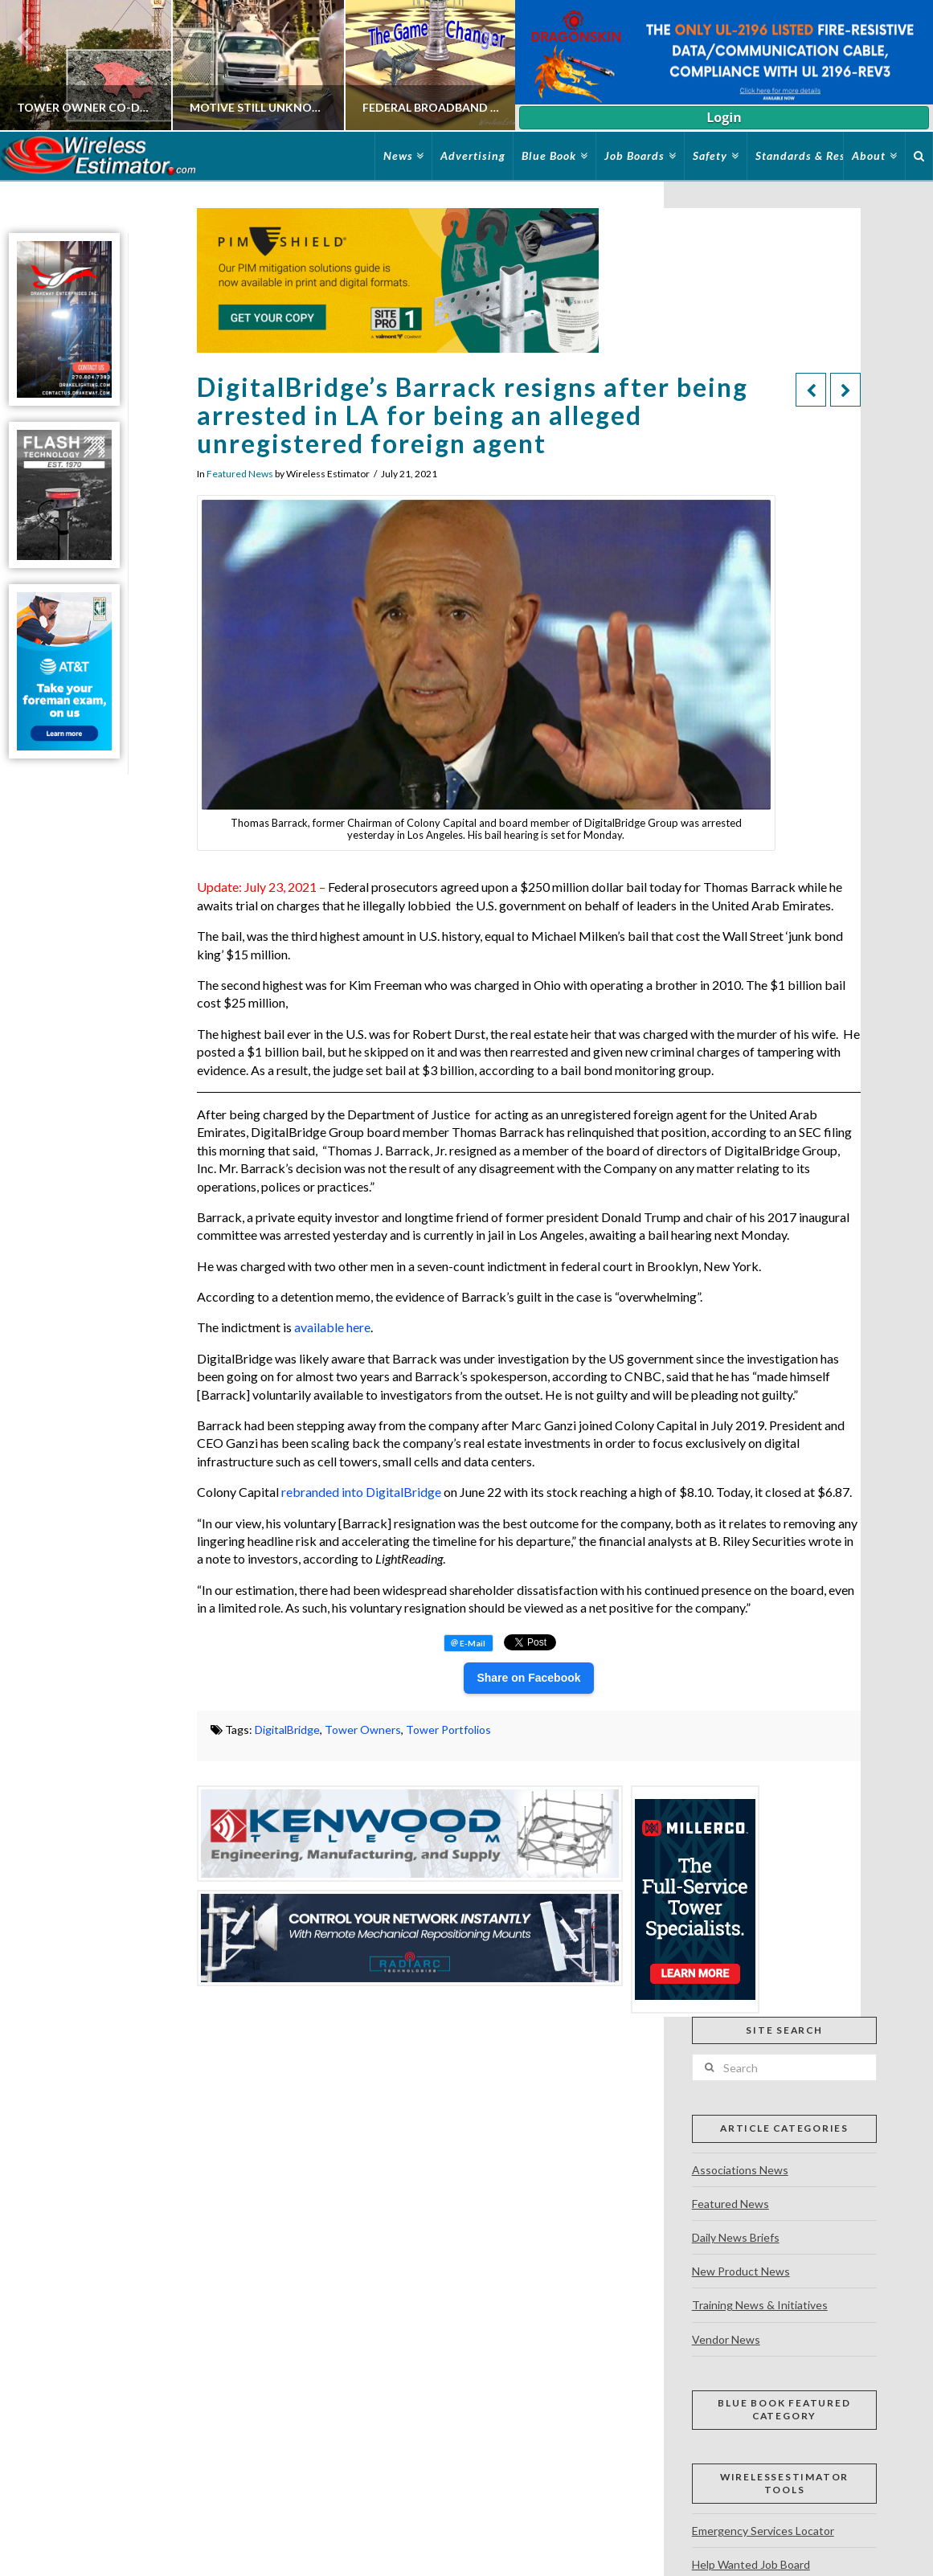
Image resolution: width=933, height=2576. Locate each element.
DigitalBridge (287, 1729)
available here (332, 1327)
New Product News (741, 2271)
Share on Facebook (528, 1677)
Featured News (240, 474)
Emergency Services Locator (763, 2530)
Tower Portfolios (448, 1729)
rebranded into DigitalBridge (361, 1491)
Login (723, 117)
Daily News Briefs (736, 2237)
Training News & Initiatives (760, 2305)
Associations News (740, 2170)
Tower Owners (363, 1729)
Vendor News (726, 2339)
